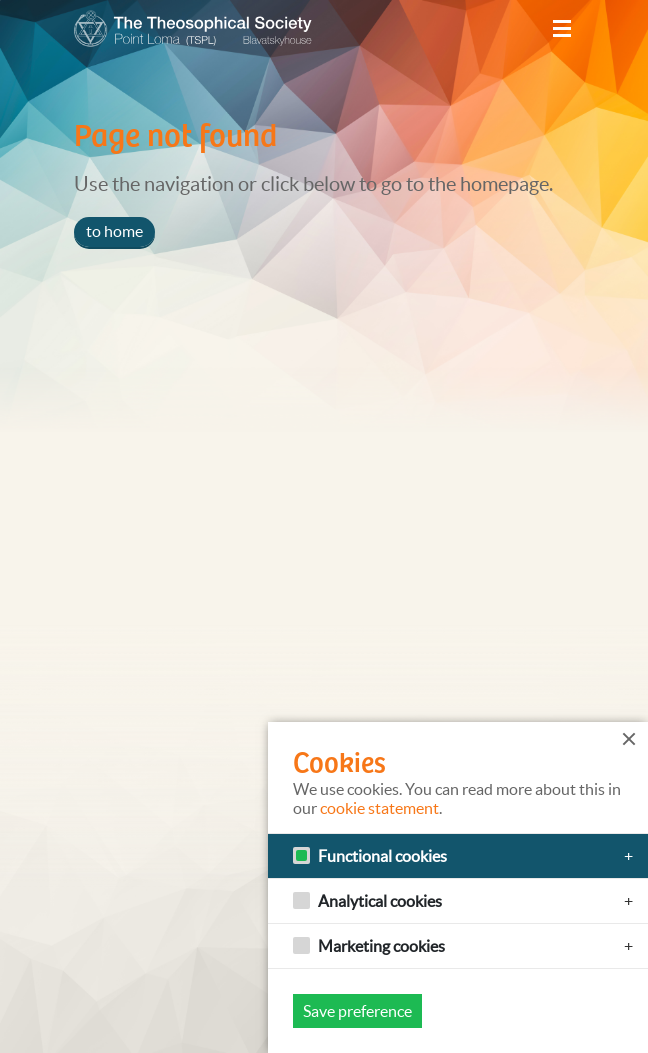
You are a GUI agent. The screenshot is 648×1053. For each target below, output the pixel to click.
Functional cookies (382, 856)
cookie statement (379, 808)
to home (114, 231)
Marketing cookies (381, 946)
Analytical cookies (380, 901)
